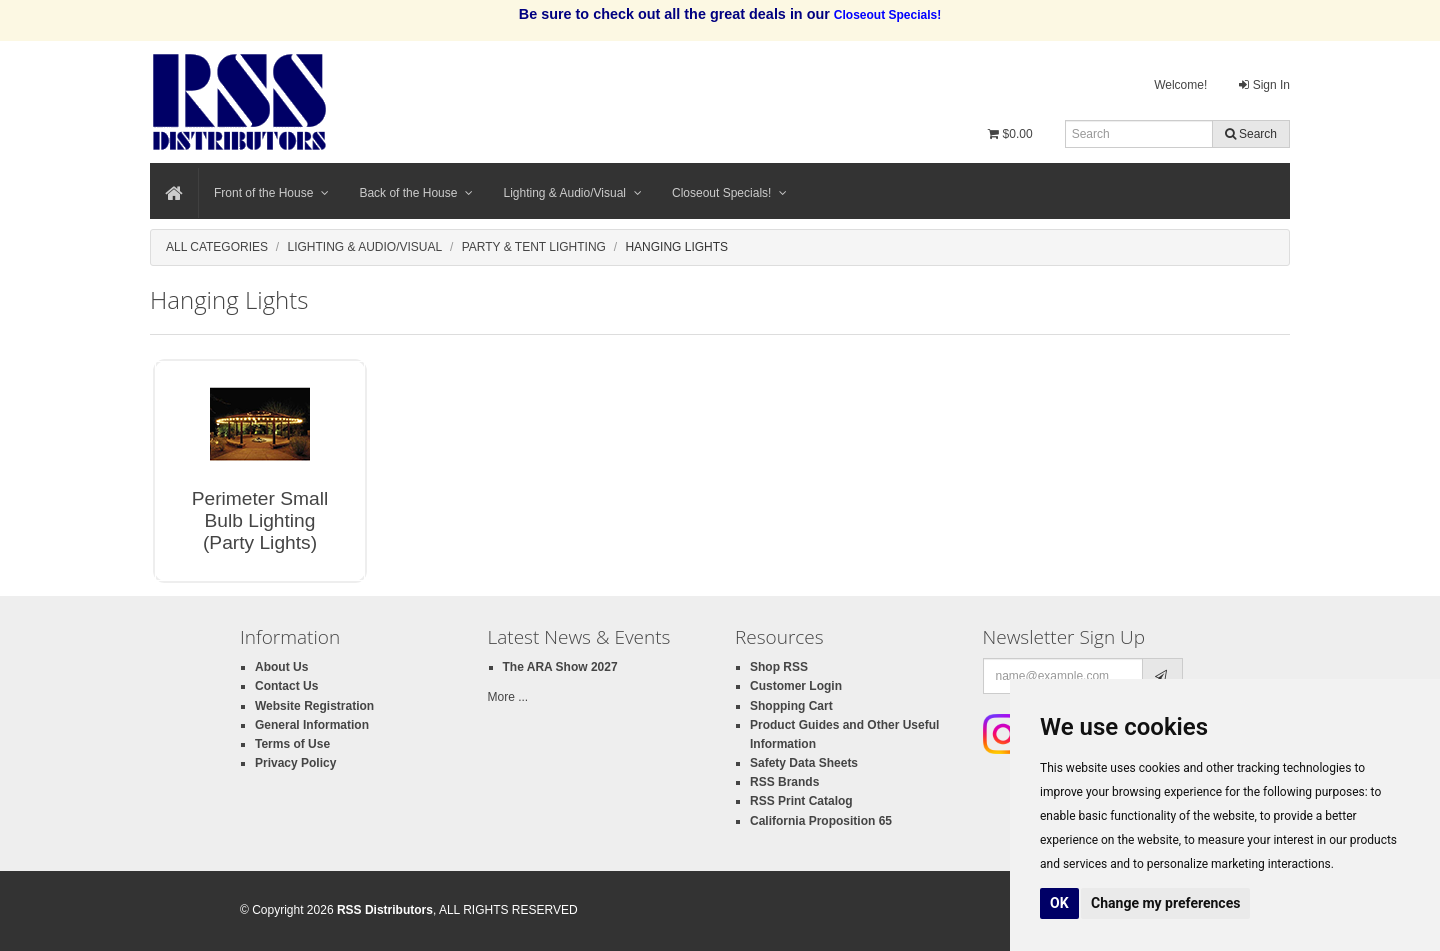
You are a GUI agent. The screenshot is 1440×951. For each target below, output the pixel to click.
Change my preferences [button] (1165, 903)
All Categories (217, 247)
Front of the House (271, 193)
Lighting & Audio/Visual (572, 193)
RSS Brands (784, 782)
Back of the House (416, 193)
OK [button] (1059, 903)
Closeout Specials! (729, 193)
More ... (508, 697)
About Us (281, 667)
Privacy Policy (295, 763)
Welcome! (1180, 85)
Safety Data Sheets (804, 763)
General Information (312, 725)
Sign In (1264, 85)
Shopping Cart (791, 706)
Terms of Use (292, 744)
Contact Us (286, 686)
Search (1251, 134)
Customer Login (796, 686)
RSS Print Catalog (801, 801)
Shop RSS (779, 667)
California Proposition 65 (821, 821)
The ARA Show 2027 (560, 667)
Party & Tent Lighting (534, 247)
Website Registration (314, 706)
